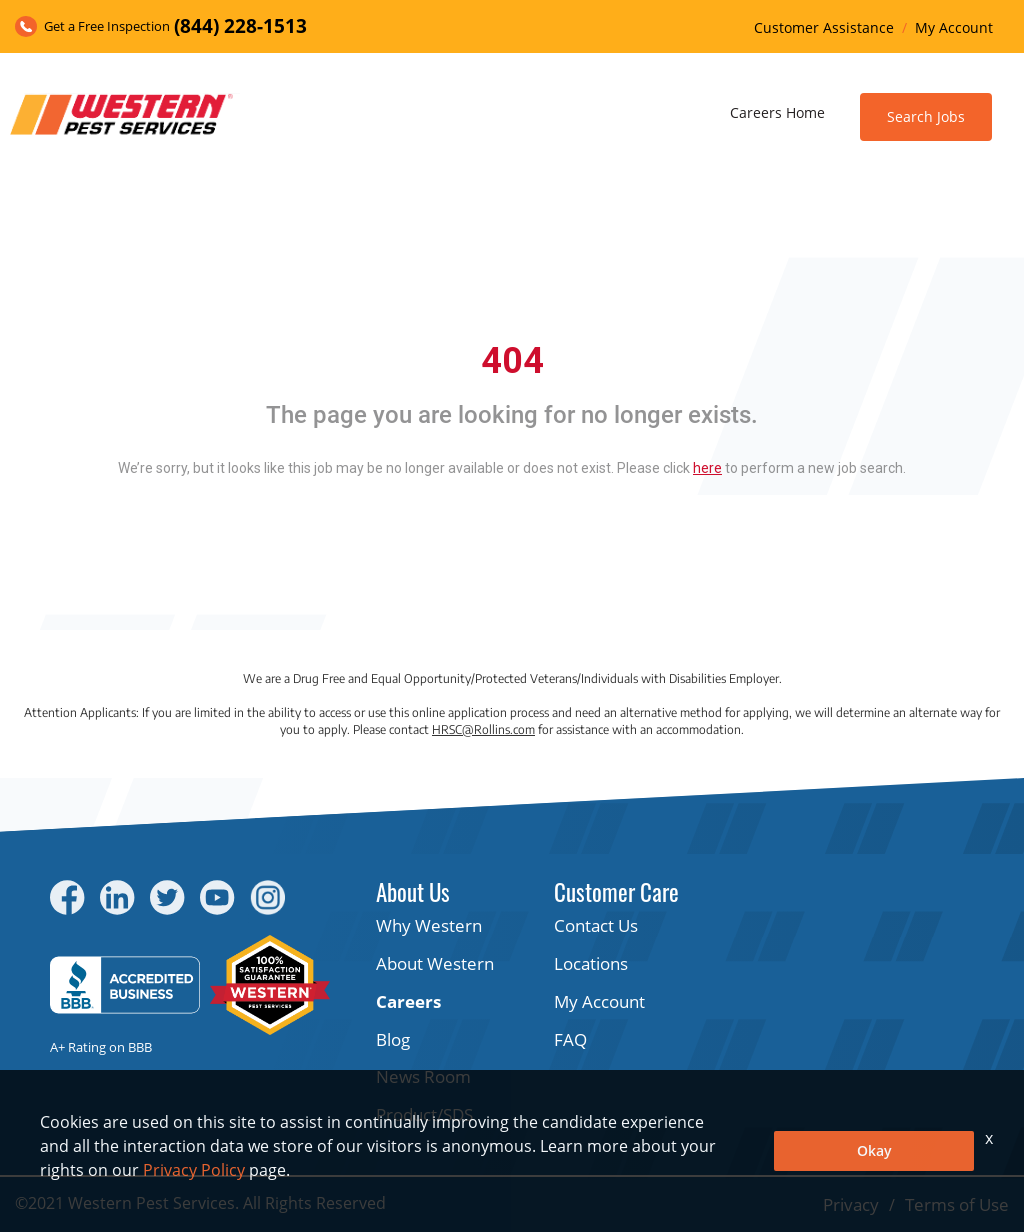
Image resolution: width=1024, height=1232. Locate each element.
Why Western (429, 925)
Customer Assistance (824, 27)
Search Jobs (926, 116)
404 (512, 361)
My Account (954, 27)
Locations (591, 963)
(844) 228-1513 (240, 26)
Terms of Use (957, 1204)
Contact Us (596, 925)
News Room (423, 1076)
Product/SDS (424, 1114)
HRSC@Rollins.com (483, 729)
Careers (408, 1001)
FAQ (570, 1039)
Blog (393, 1039)
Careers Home (777, 112)
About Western (435, 963)
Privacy (851, 1204)
